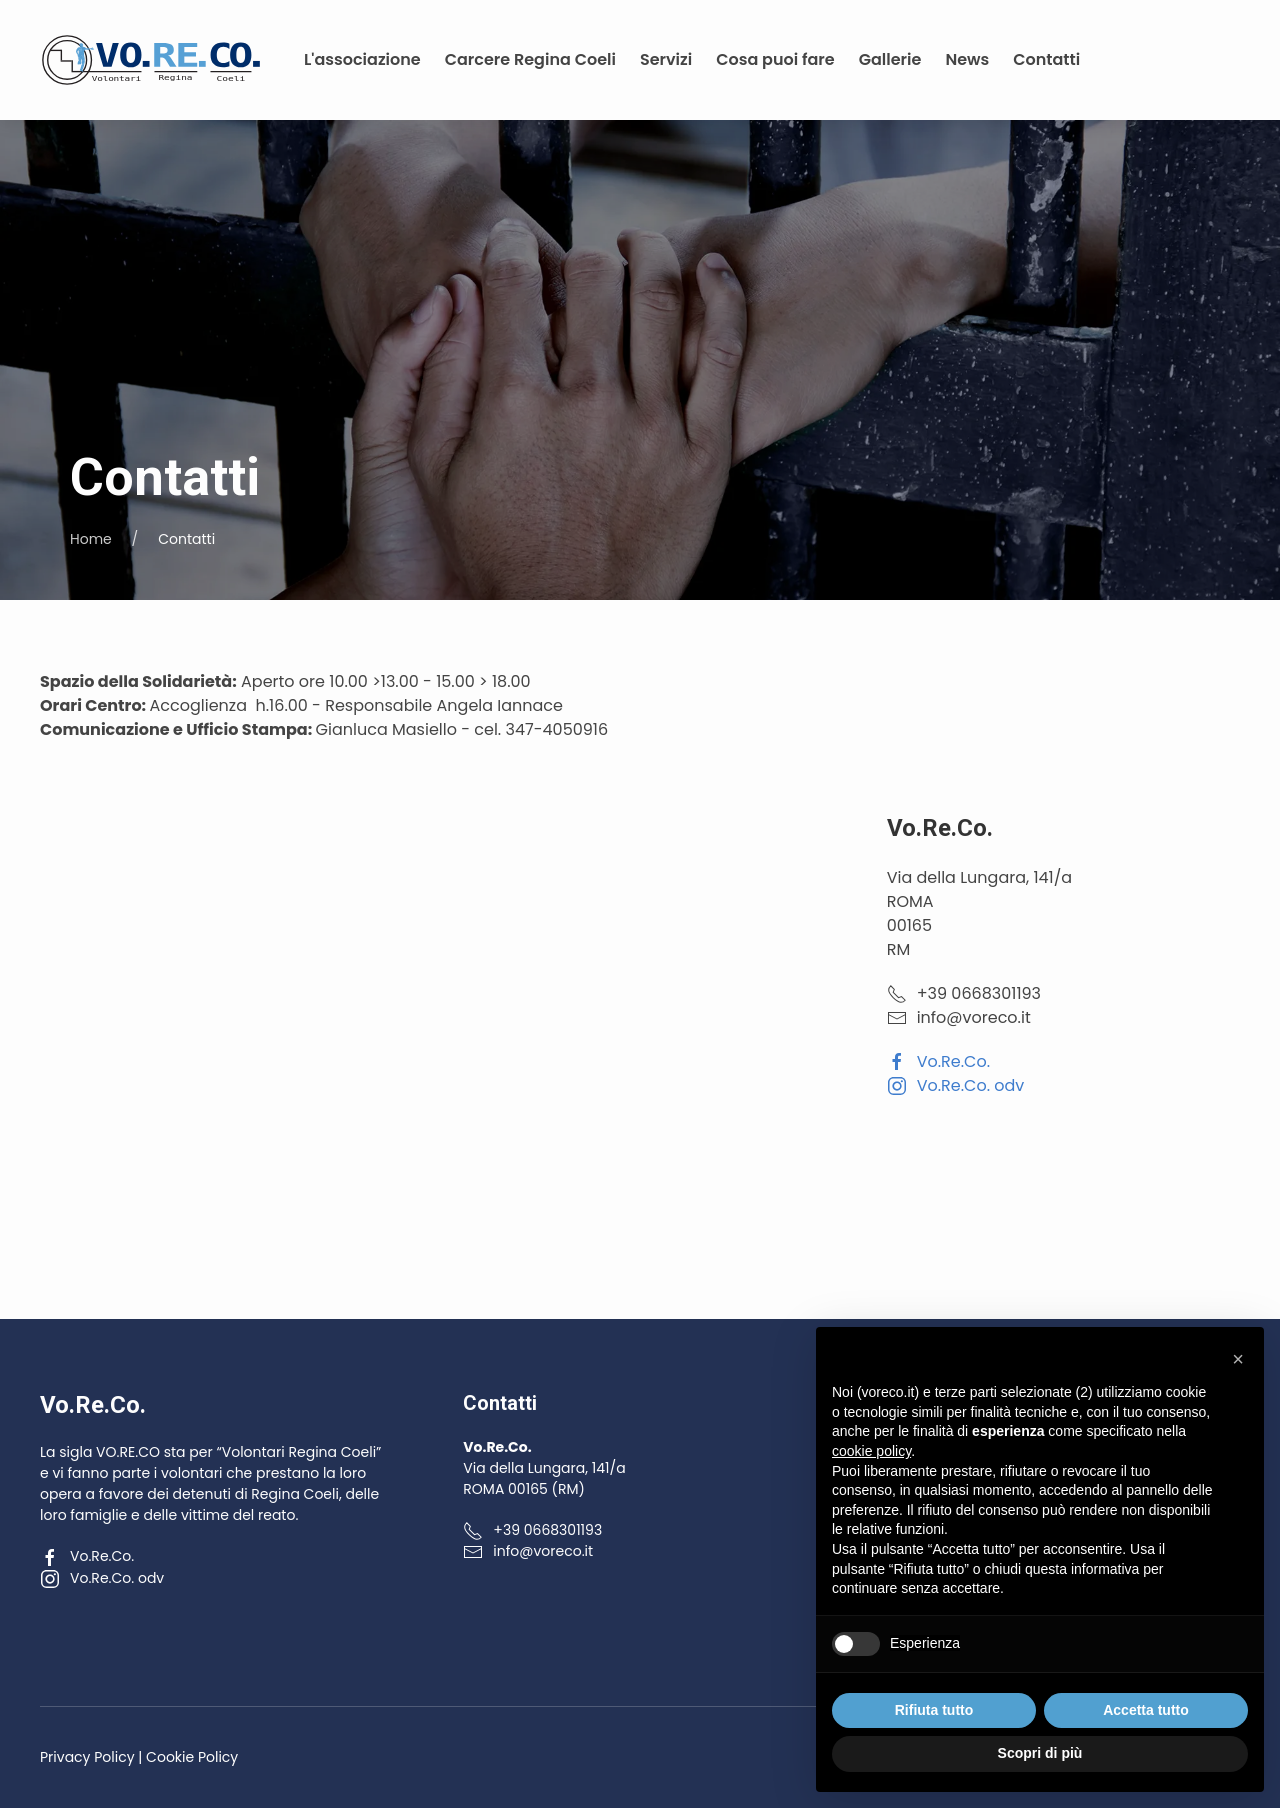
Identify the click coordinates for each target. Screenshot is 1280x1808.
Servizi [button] (666, 59)
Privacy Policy (87, 1757)
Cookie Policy (192, 1757)
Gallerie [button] (890, 59)
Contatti (1046, 59)
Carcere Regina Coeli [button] (530, 59)
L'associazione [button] (362, 59)
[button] (1238, 1359)
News (967, 59)
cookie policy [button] (871, 1451)
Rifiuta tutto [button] (934, 1710)
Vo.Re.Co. (938, 1061)
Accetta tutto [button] (1146, 1710)
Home (91, 539)
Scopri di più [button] (1040, 1753)
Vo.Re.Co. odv (956, 1085)
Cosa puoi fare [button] (775, 59)
